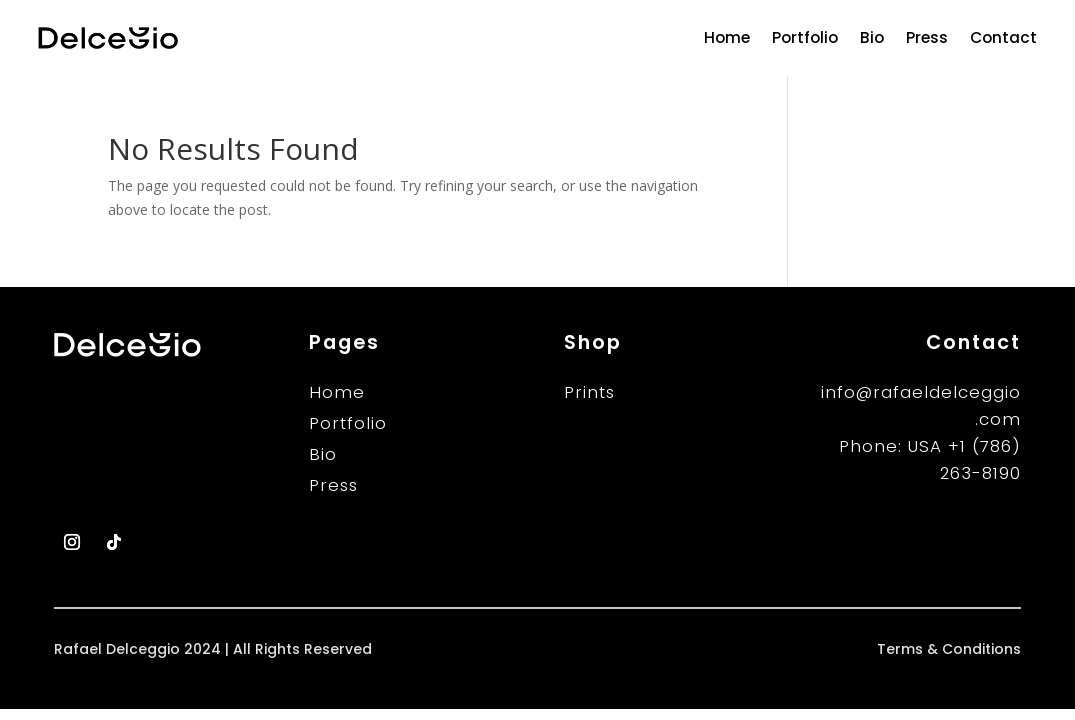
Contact (1003, 37)
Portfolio (805, 37)
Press (927, 37)
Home (727, 37)
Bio (872, 37)
